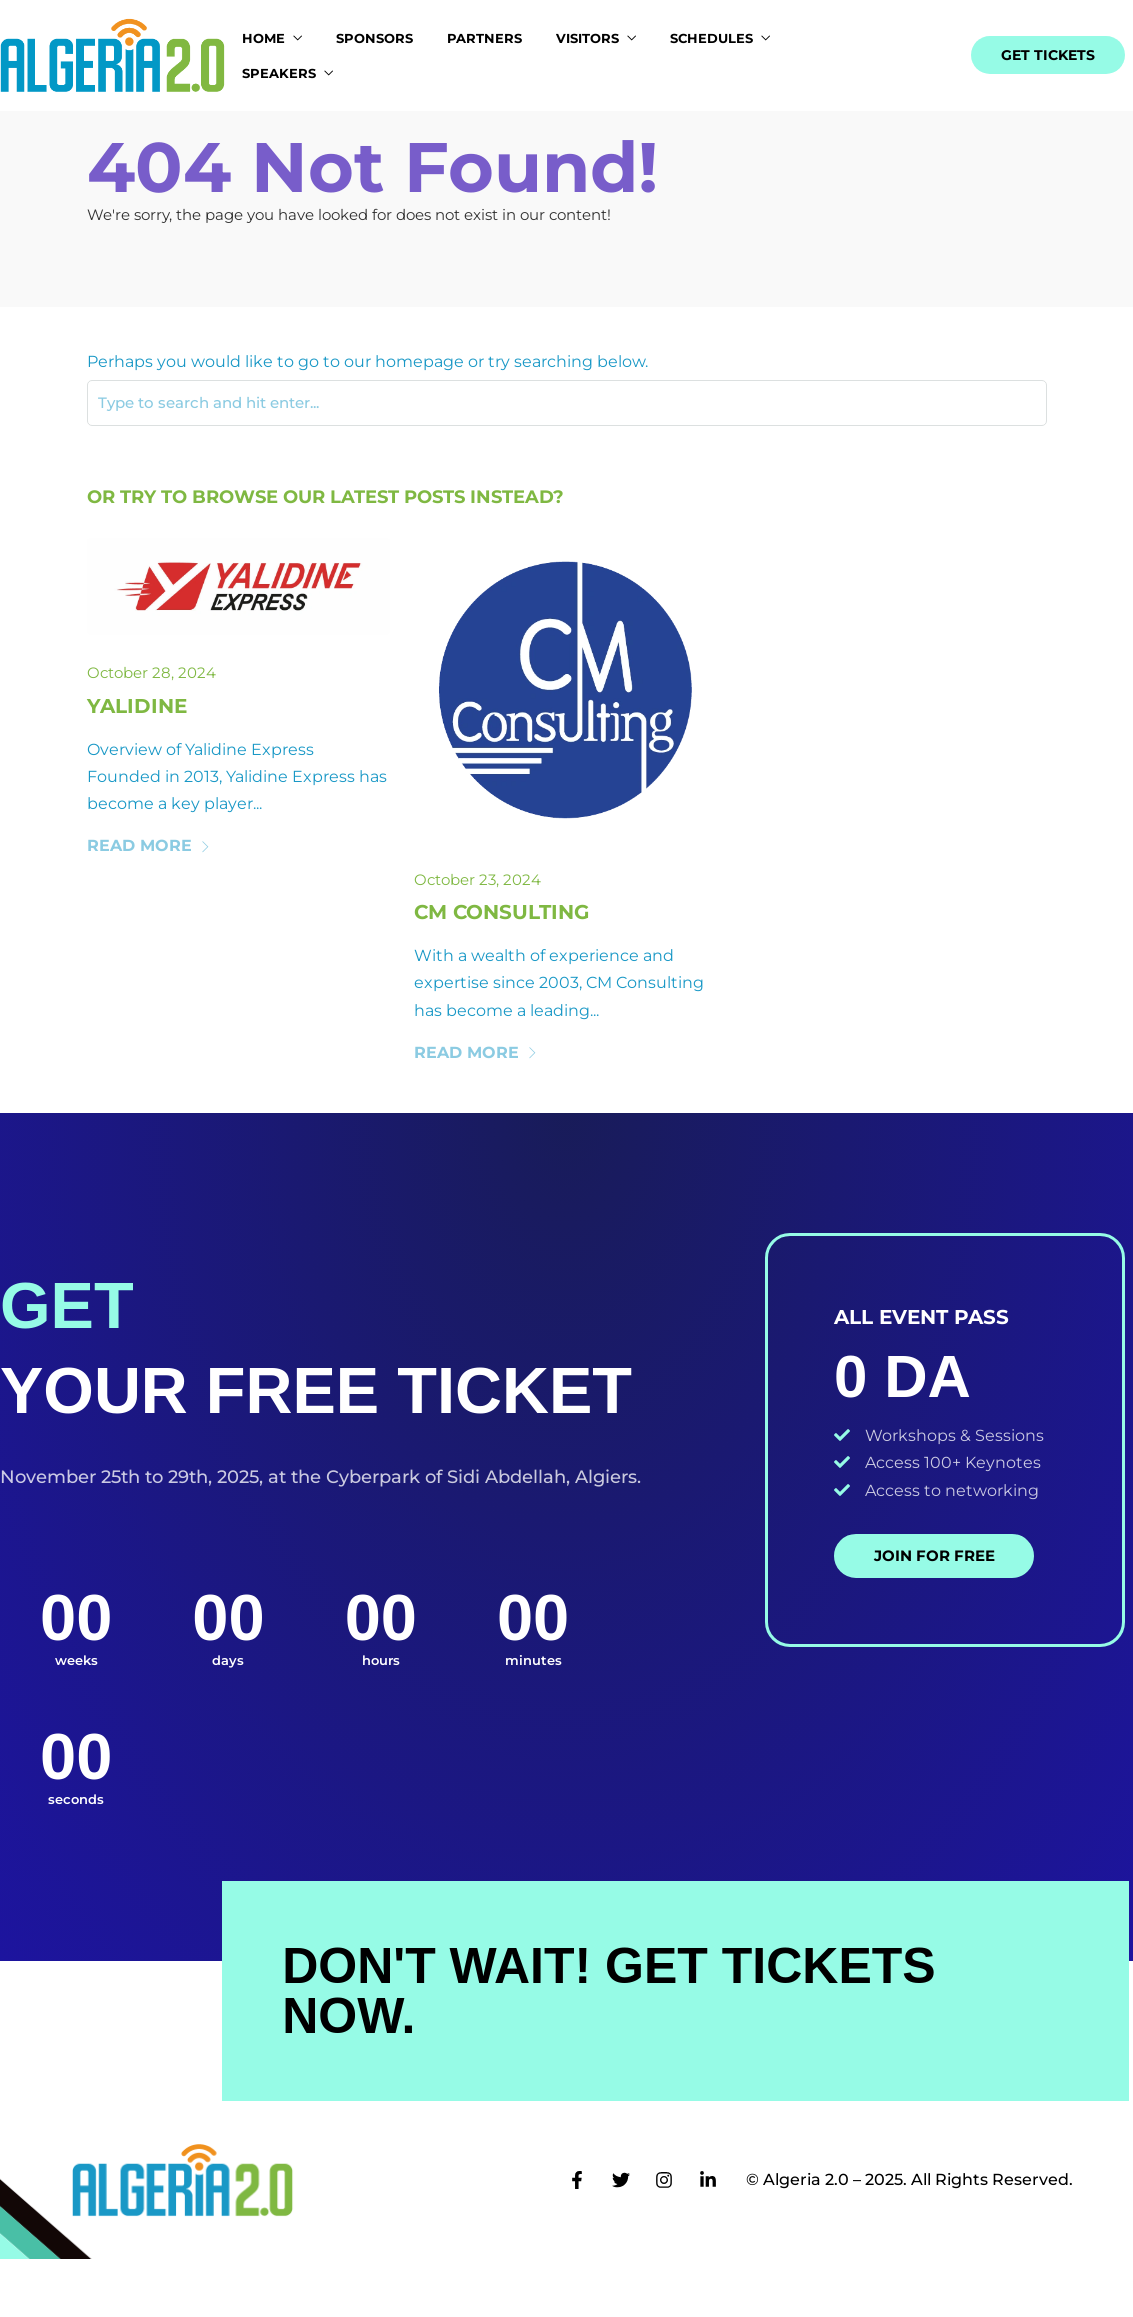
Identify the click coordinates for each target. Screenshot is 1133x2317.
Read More (149, 904)
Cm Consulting (501, 970)
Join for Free (934, 1613)
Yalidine (137, 764)
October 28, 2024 (151, 731)
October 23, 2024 (477, 937)
